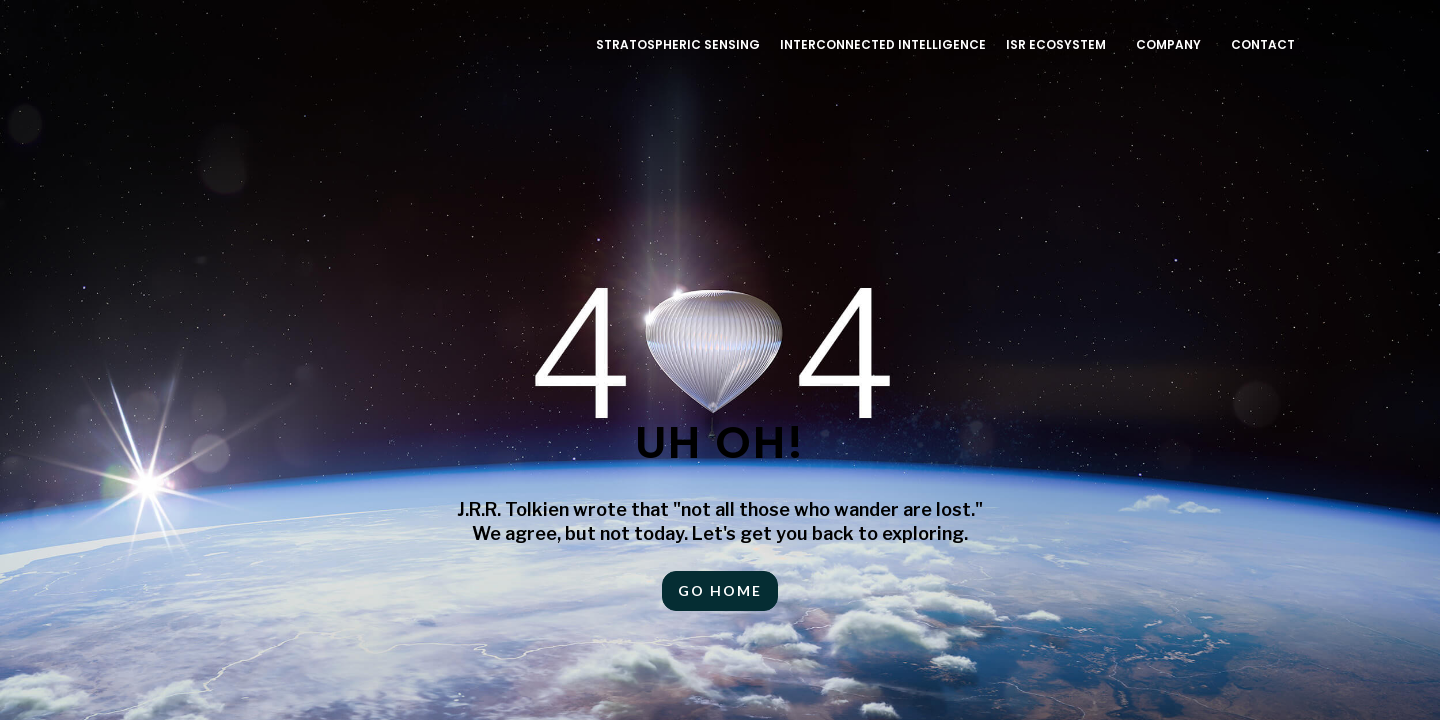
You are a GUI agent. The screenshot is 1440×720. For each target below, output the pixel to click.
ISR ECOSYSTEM (1056, 44)
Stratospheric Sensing (678, 44)
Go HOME (720, 590)
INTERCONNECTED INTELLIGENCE (883, 44)
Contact (1263, 44)
